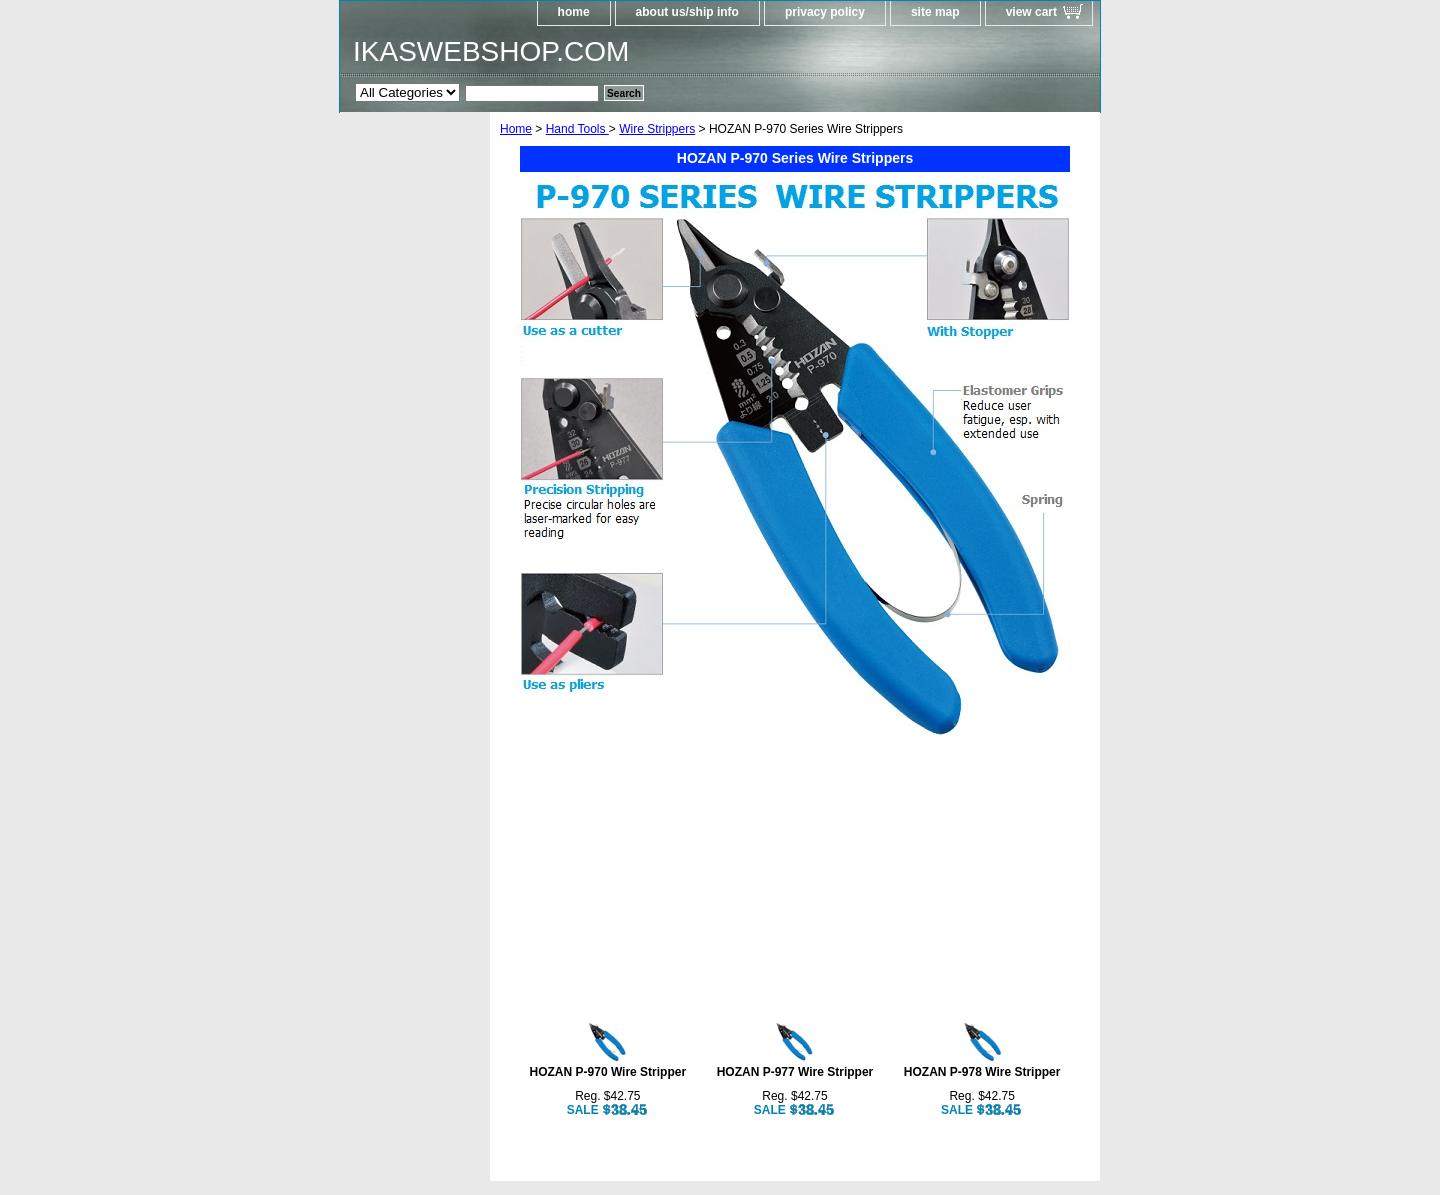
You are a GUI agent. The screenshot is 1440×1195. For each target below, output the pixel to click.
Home (516, 129)
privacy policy (825, 12)
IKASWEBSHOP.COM (491, 51)
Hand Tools (577, 129)
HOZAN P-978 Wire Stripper (982, 1072)
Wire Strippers (657, 129)
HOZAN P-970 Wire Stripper (608, 1072)
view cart (1031, 12)
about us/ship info (687, 12)
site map (935, 12)
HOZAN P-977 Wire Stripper (795, 1072)
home (574, 12)
